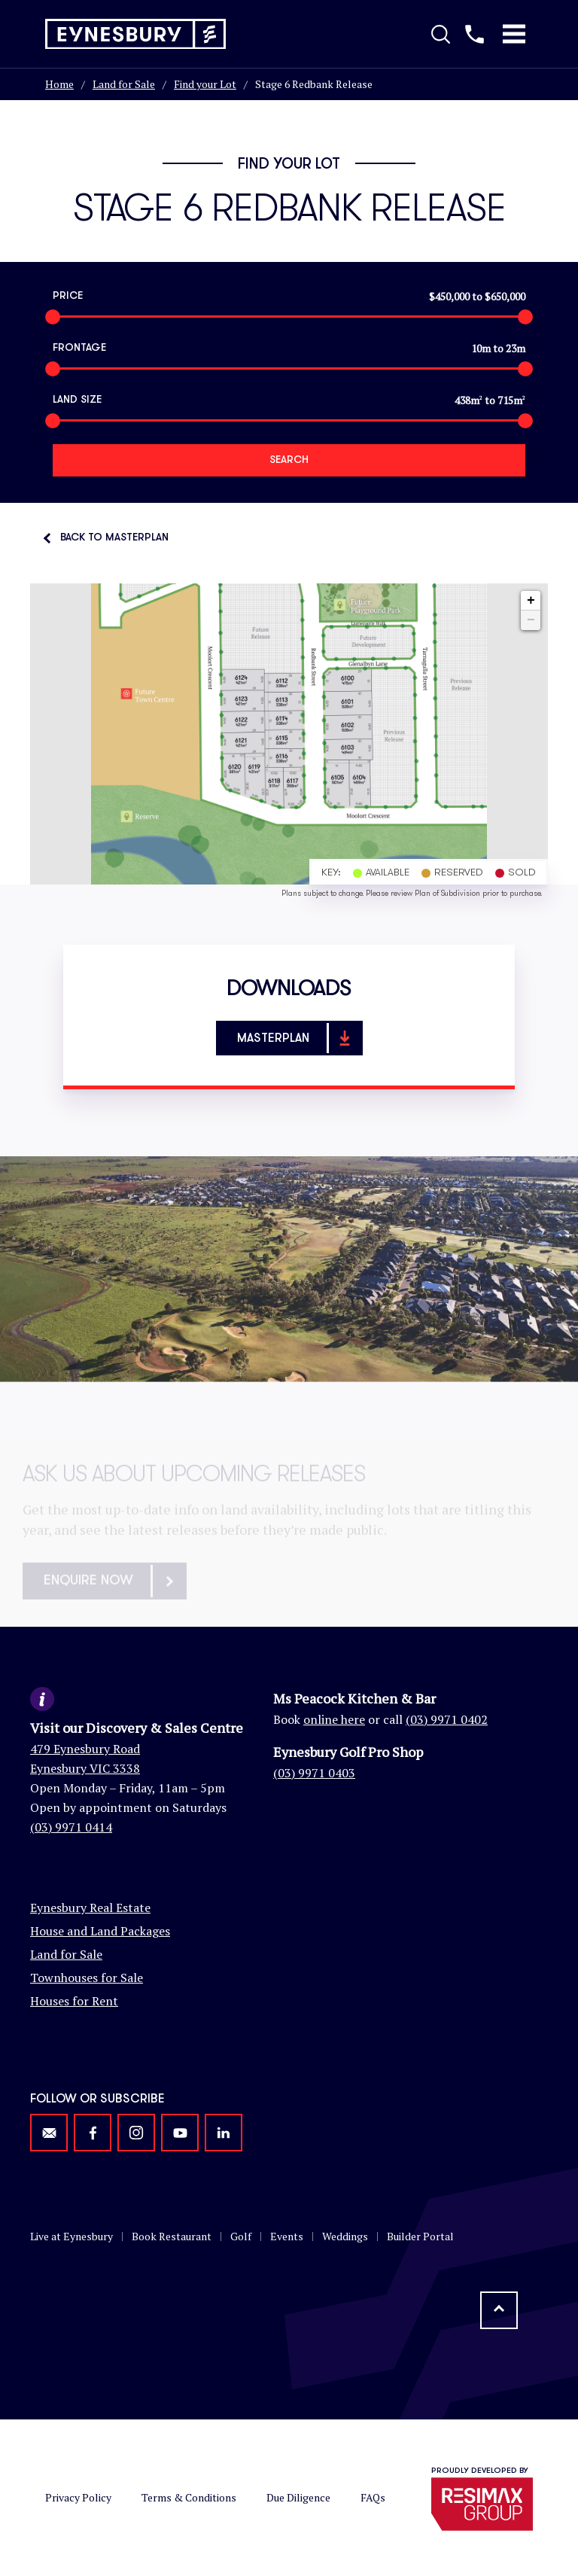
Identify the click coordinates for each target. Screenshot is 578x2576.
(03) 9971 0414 (71, 1827)
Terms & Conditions (188, 2497)
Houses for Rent (74, 2001)
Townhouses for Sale (86, 1977)
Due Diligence (298, 2497)
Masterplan (298, 1038)
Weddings (345, 2236)
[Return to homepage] (135, 34)
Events (286, 2236)
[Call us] (474, 34)
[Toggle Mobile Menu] (514, 34)
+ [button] (531, 601)
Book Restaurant (171, 2236)
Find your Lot (205, 84)
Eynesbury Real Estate (90, 1907)
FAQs (372, 2497)
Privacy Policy (78, 2497)
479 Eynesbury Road (85, 1748)
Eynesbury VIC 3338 (85, 1768)
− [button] (531, 620)
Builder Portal (420, 2236)
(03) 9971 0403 (314, 1773)
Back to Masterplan (114, 537)
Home (59, 84)
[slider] (52, 316)
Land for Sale (124, 84)
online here (334, 1719)
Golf (240, 2236)
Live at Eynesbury (71, 2236)
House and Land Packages (100, 1931)
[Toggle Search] (441, 34)
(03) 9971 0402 (447, 1719)
